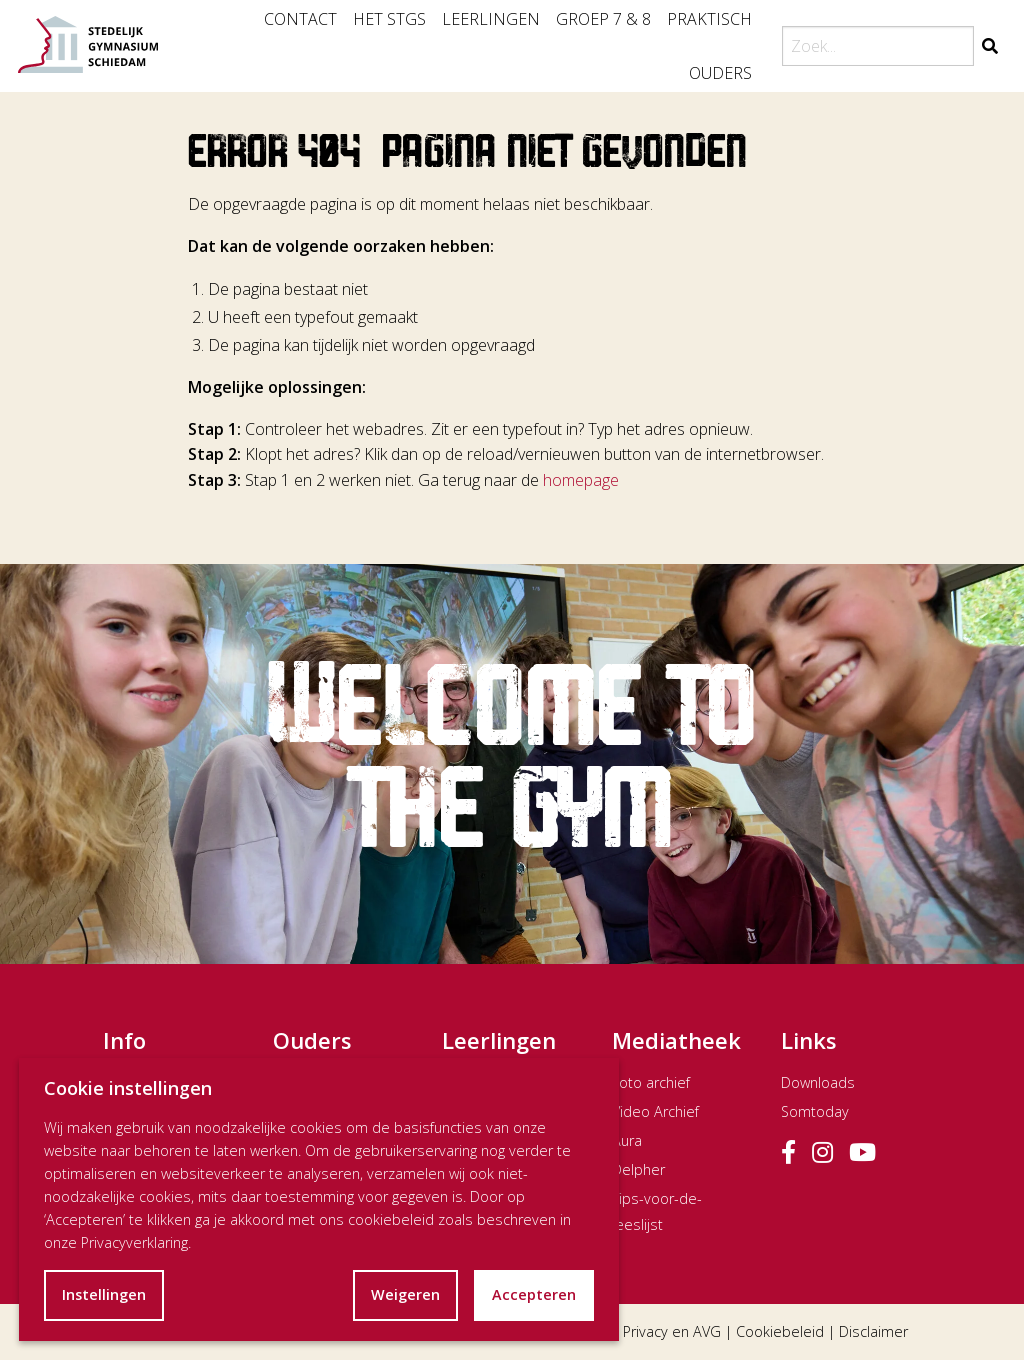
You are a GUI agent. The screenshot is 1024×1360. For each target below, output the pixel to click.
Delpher (638, 1169)
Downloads (818, 1082)
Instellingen (104, 1294)
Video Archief (655, 1111)
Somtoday (815, 1111)
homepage (581, 480)
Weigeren (405, 1294)
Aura (627, 1140)
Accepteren (534, 1294)
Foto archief (651, 1082)
